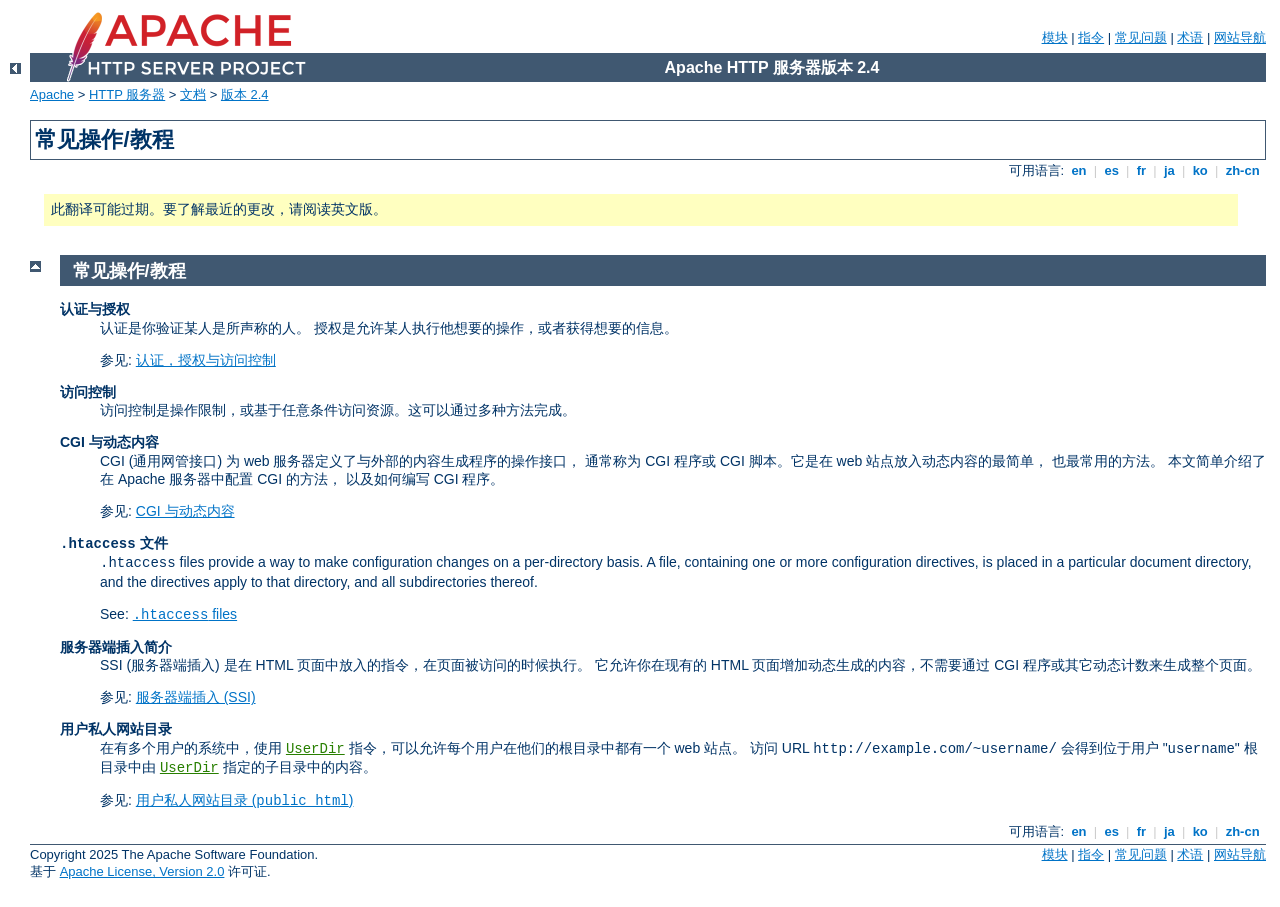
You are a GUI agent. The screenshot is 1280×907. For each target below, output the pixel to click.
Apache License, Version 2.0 (142, 871)
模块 (1055, 37)
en (1079, 170)
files (185, 614)
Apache (52, 94)
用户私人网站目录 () (245, 800)
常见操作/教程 (129, 271)
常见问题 (1141, 37)
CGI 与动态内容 (185, 511)
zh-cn (1242, 170)
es (1112, 170)
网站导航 (1240, 37)
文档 (193, 94)
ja (1169, 170)
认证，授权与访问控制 (206, 360)
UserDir (315, 749)
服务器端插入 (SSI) (196, 697)
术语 (1190, 37)
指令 (1091, 37)
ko (1200, 170)
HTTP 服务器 (127, 94)
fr (1141, 170)
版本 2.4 (245, 94)
